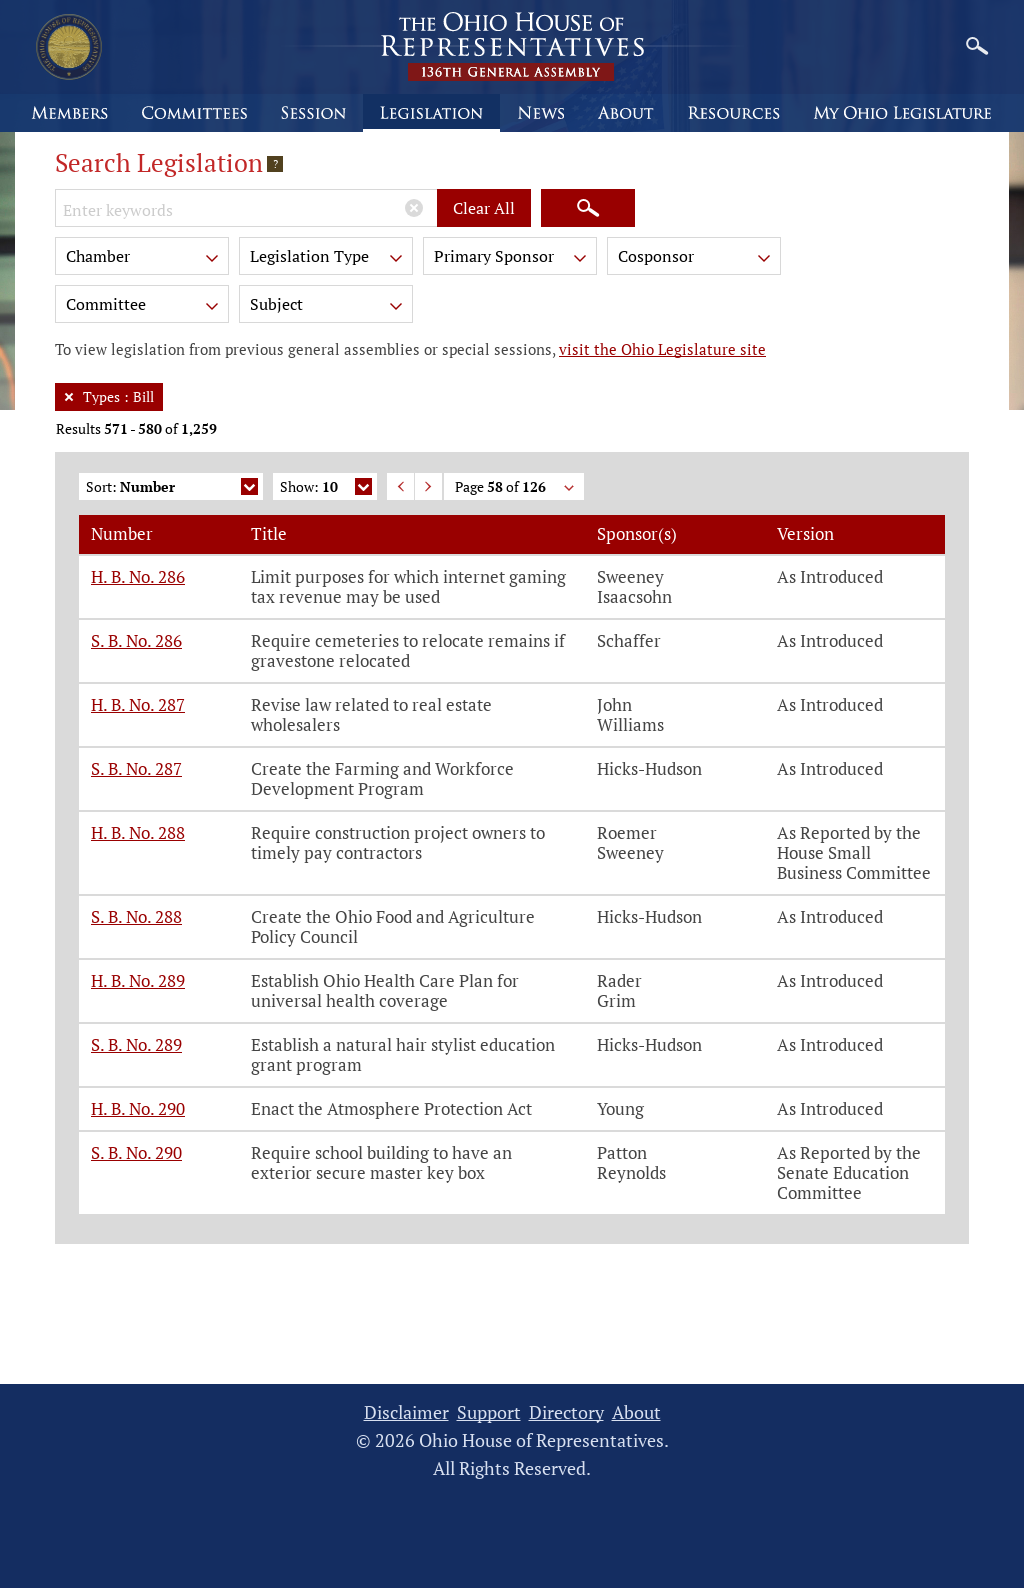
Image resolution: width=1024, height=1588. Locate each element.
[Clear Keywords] (414, 208)
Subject (328, 307)
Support (489, 1412)
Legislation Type (328, 259)
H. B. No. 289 (138, 980)
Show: (326, 488)
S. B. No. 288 (136, 916)
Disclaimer (406, 1412)
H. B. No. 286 (138, 576)
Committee (144, 307)
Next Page (428, 486)
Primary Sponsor (512, 259)
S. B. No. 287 (136, 768)
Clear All (484, 208)
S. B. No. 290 (136, 1152)
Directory (566, 1412)
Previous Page (400, 486)
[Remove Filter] (69, 397)
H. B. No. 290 (138, 1108)
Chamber (144, 259)
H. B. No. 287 (138, 704)
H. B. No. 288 (138, 832)
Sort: (172, 488)
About (636, 1412)
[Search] (588, 208)
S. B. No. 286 (136, 640)
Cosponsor (696, 259)
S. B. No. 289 (136, 1044)
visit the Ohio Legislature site (662, 349)
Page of (516, 488)
